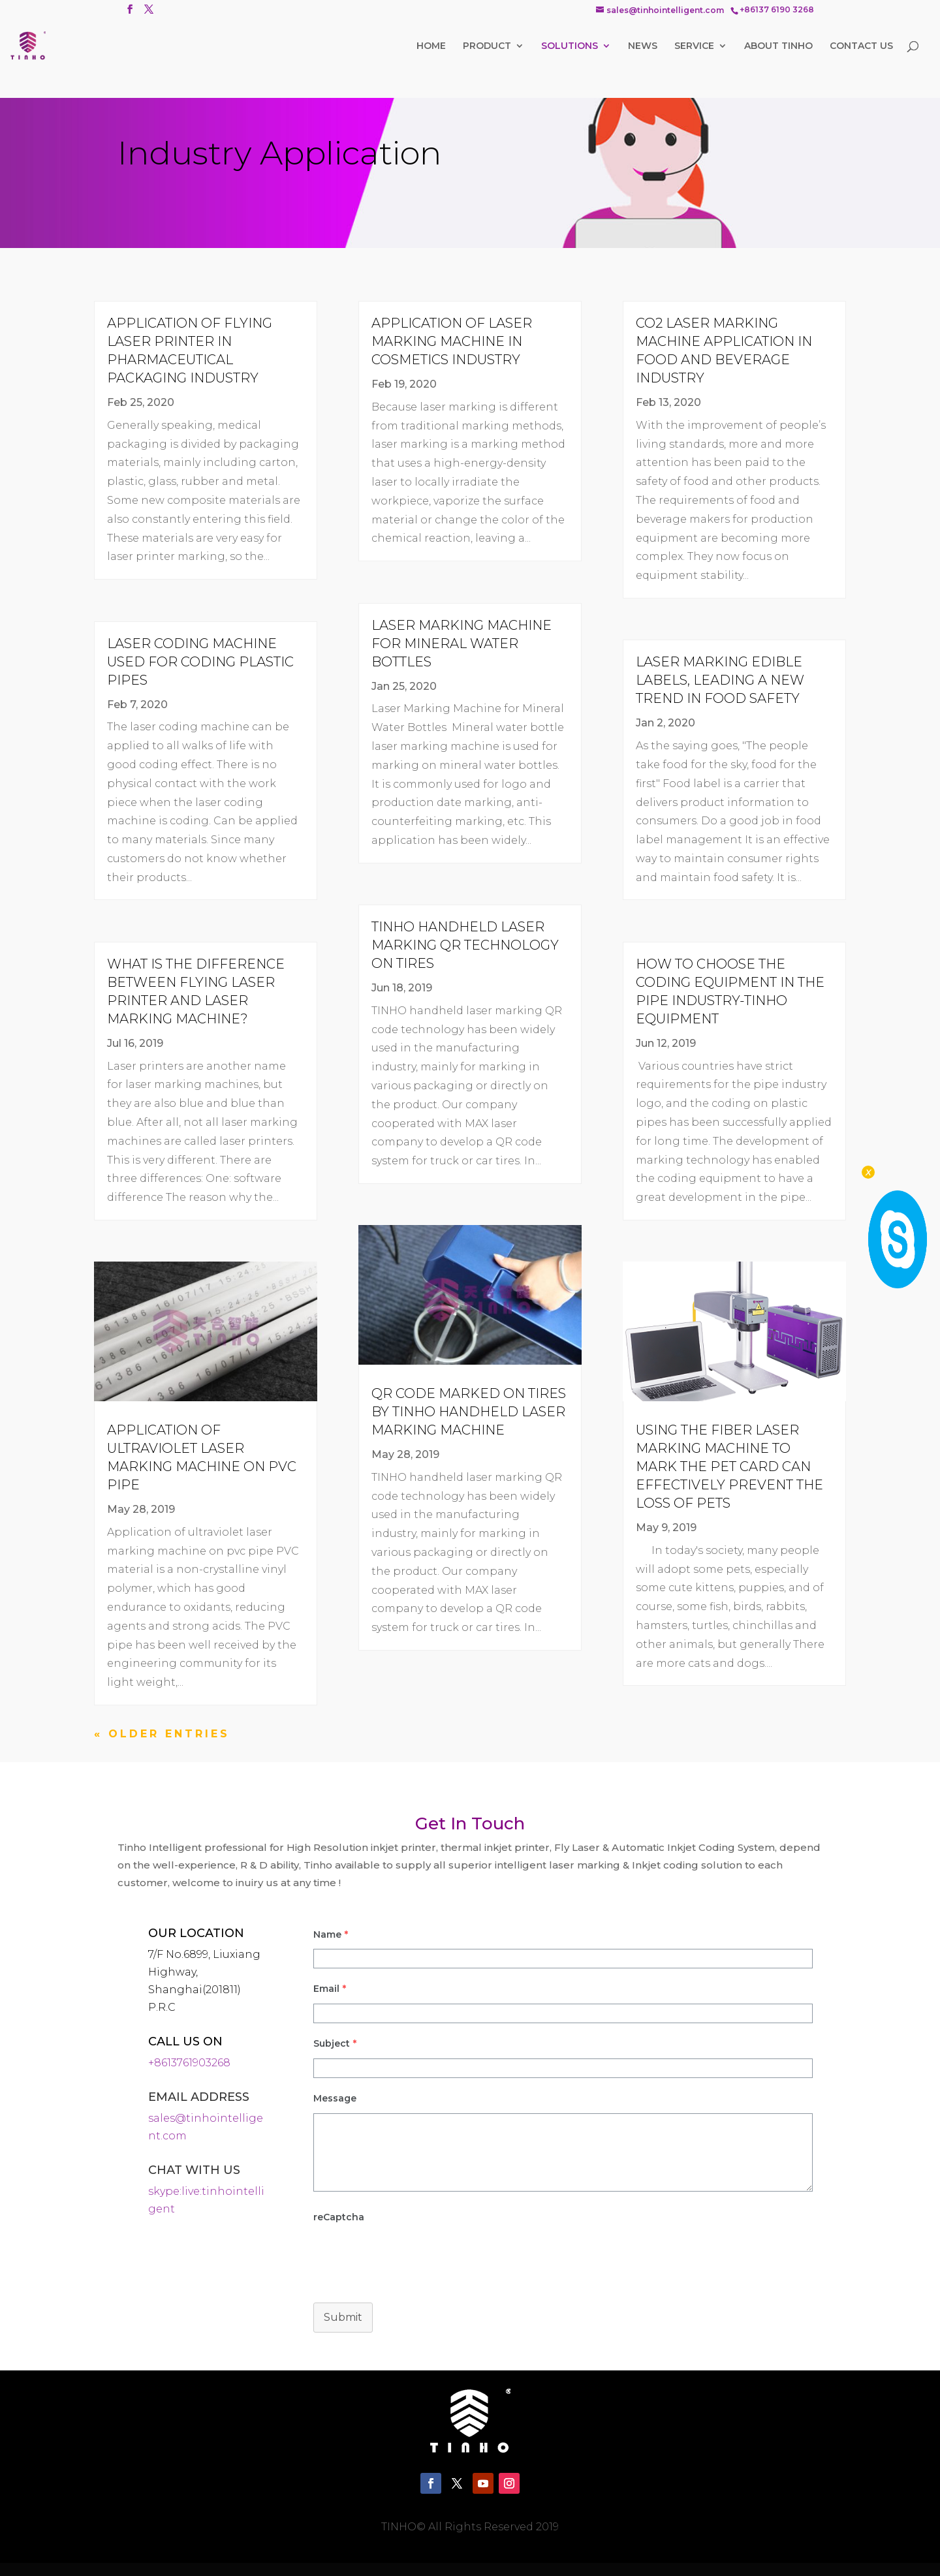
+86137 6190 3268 (777, 10)
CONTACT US (861, 46)
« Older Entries (162, 1734)
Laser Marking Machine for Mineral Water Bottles (461, 643)
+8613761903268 (189, 2062)
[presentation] (412, 2379)
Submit (343, 2317)
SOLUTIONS (569, 46)
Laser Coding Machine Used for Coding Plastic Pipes (200, 662)
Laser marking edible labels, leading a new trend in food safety (720, 680)
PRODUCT (487, 46)
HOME (431, 46)
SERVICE (694, 46)
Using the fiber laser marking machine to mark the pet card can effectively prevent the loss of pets (729, 1466)
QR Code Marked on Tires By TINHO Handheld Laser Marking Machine (468, 1412)
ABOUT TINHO (778, 46)
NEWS (642, 46)
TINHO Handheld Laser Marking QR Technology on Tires (465, 945)
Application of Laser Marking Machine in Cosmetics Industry (451, 341)
